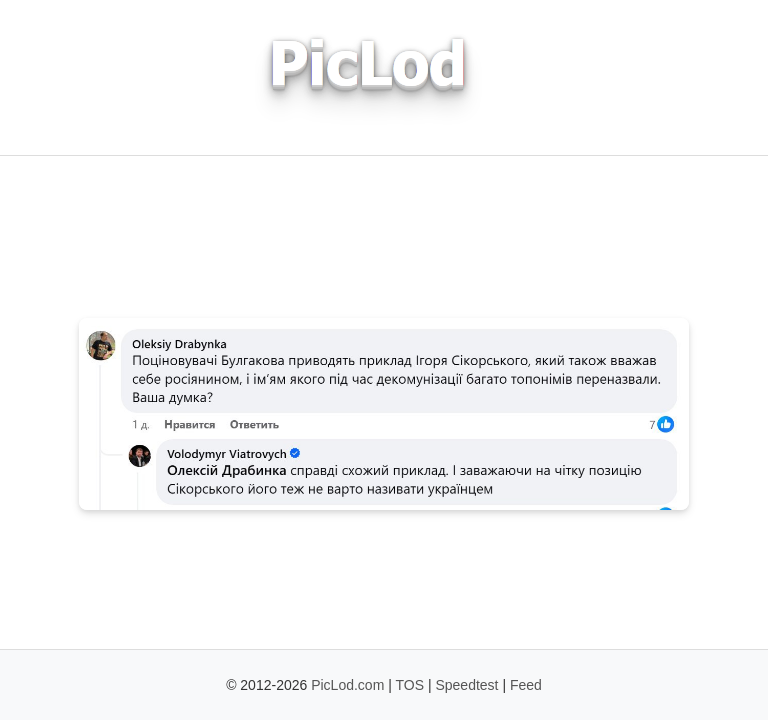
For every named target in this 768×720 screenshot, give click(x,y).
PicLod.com (347, 685)
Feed (526, 685)
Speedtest (466, 685)
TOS (410, 685)
